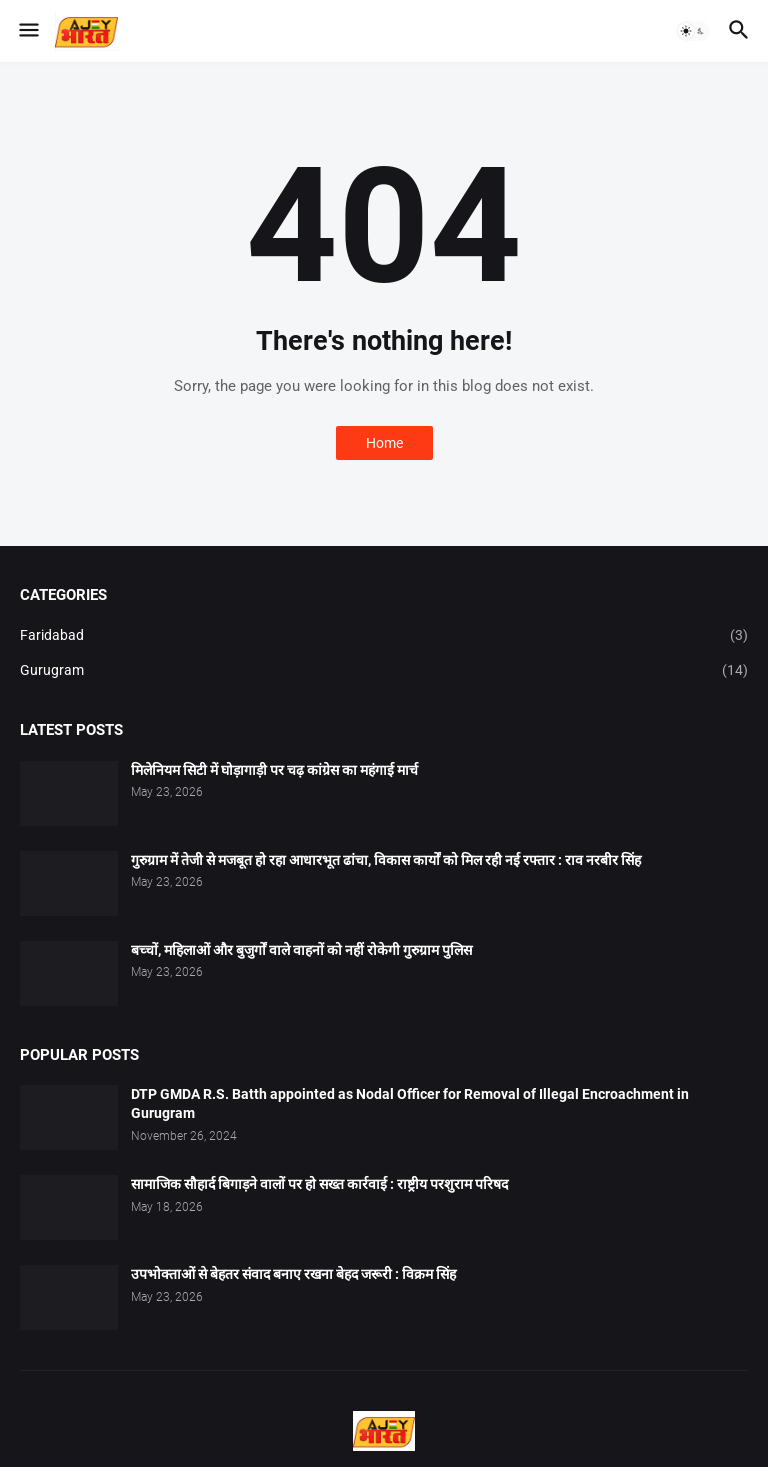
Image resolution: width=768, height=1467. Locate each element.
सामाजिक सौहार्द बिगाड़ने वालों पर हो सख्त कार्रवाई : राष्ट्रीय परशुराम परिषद (319, 1184)
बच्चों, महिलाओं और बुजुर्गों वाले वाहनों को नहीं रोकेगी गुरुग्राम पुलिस (301, 950)
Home (384, 443)
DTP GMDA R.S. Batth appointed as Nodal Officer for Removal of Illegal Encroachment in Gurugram (410, 1103)
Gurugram (384, 671)
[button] (27, 31)
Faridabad (384, 636)
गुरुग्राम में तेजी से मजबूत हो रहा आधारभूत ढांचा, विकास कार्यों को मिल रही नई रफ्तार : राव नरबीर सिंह (386, 860)
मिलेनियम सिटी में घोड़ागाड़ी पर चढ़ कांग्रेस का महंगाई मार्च (274, 770)
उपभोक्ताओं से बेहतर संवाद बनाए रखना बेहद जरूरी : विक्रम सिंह (293, 1274)
